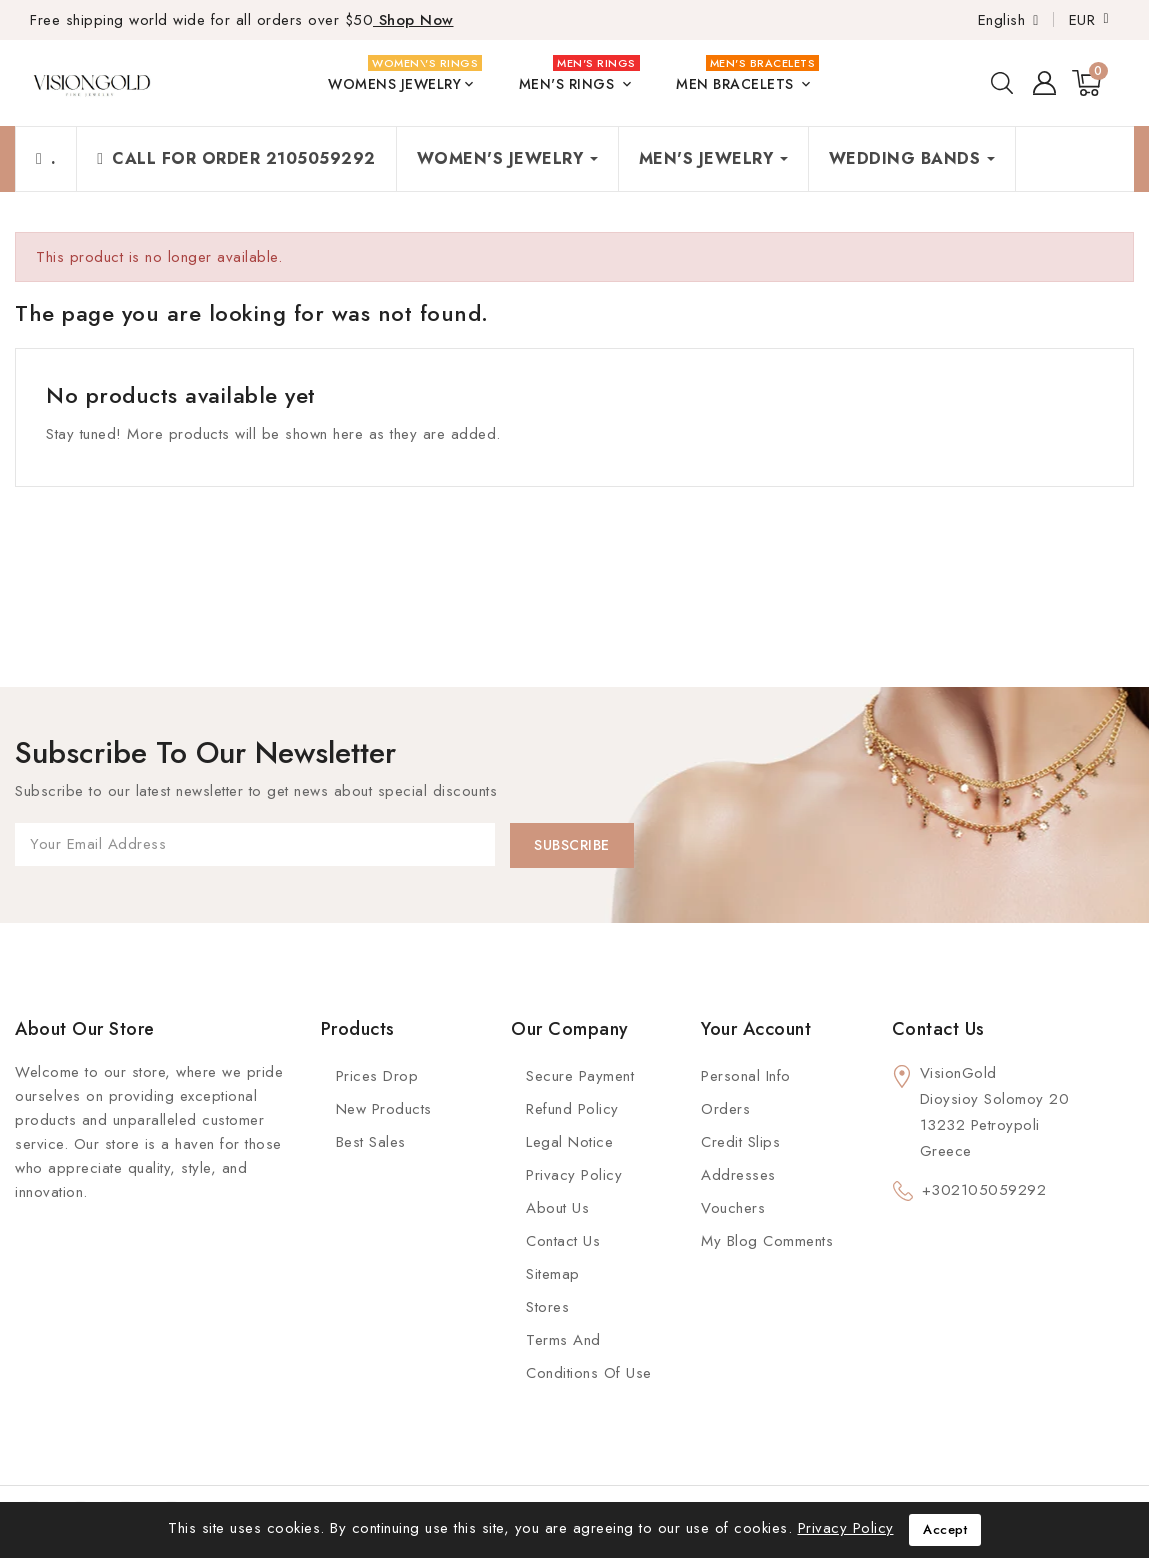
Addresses (738, 1175)
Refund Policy (572, 1109)
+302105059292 (984, 1190)
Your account (756, 1029)
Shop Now (413, 20)
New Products (384, 1109)
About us (557, 1208)
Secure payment (580, 1076)
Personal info (746, 1076)
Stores (547, 1307)
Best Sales (371, 1142)
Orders (725, 1109)
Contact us (938, 1029)
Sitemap (553, 1274)
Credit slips (740, 1142)
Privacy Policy (574, 1175)
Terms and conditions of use (589, 1356)
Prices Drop (377, 1076)
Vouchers (733, 1208)
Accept (945, 1529)
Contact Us (563, 1241)
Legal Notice (569, 1142)
